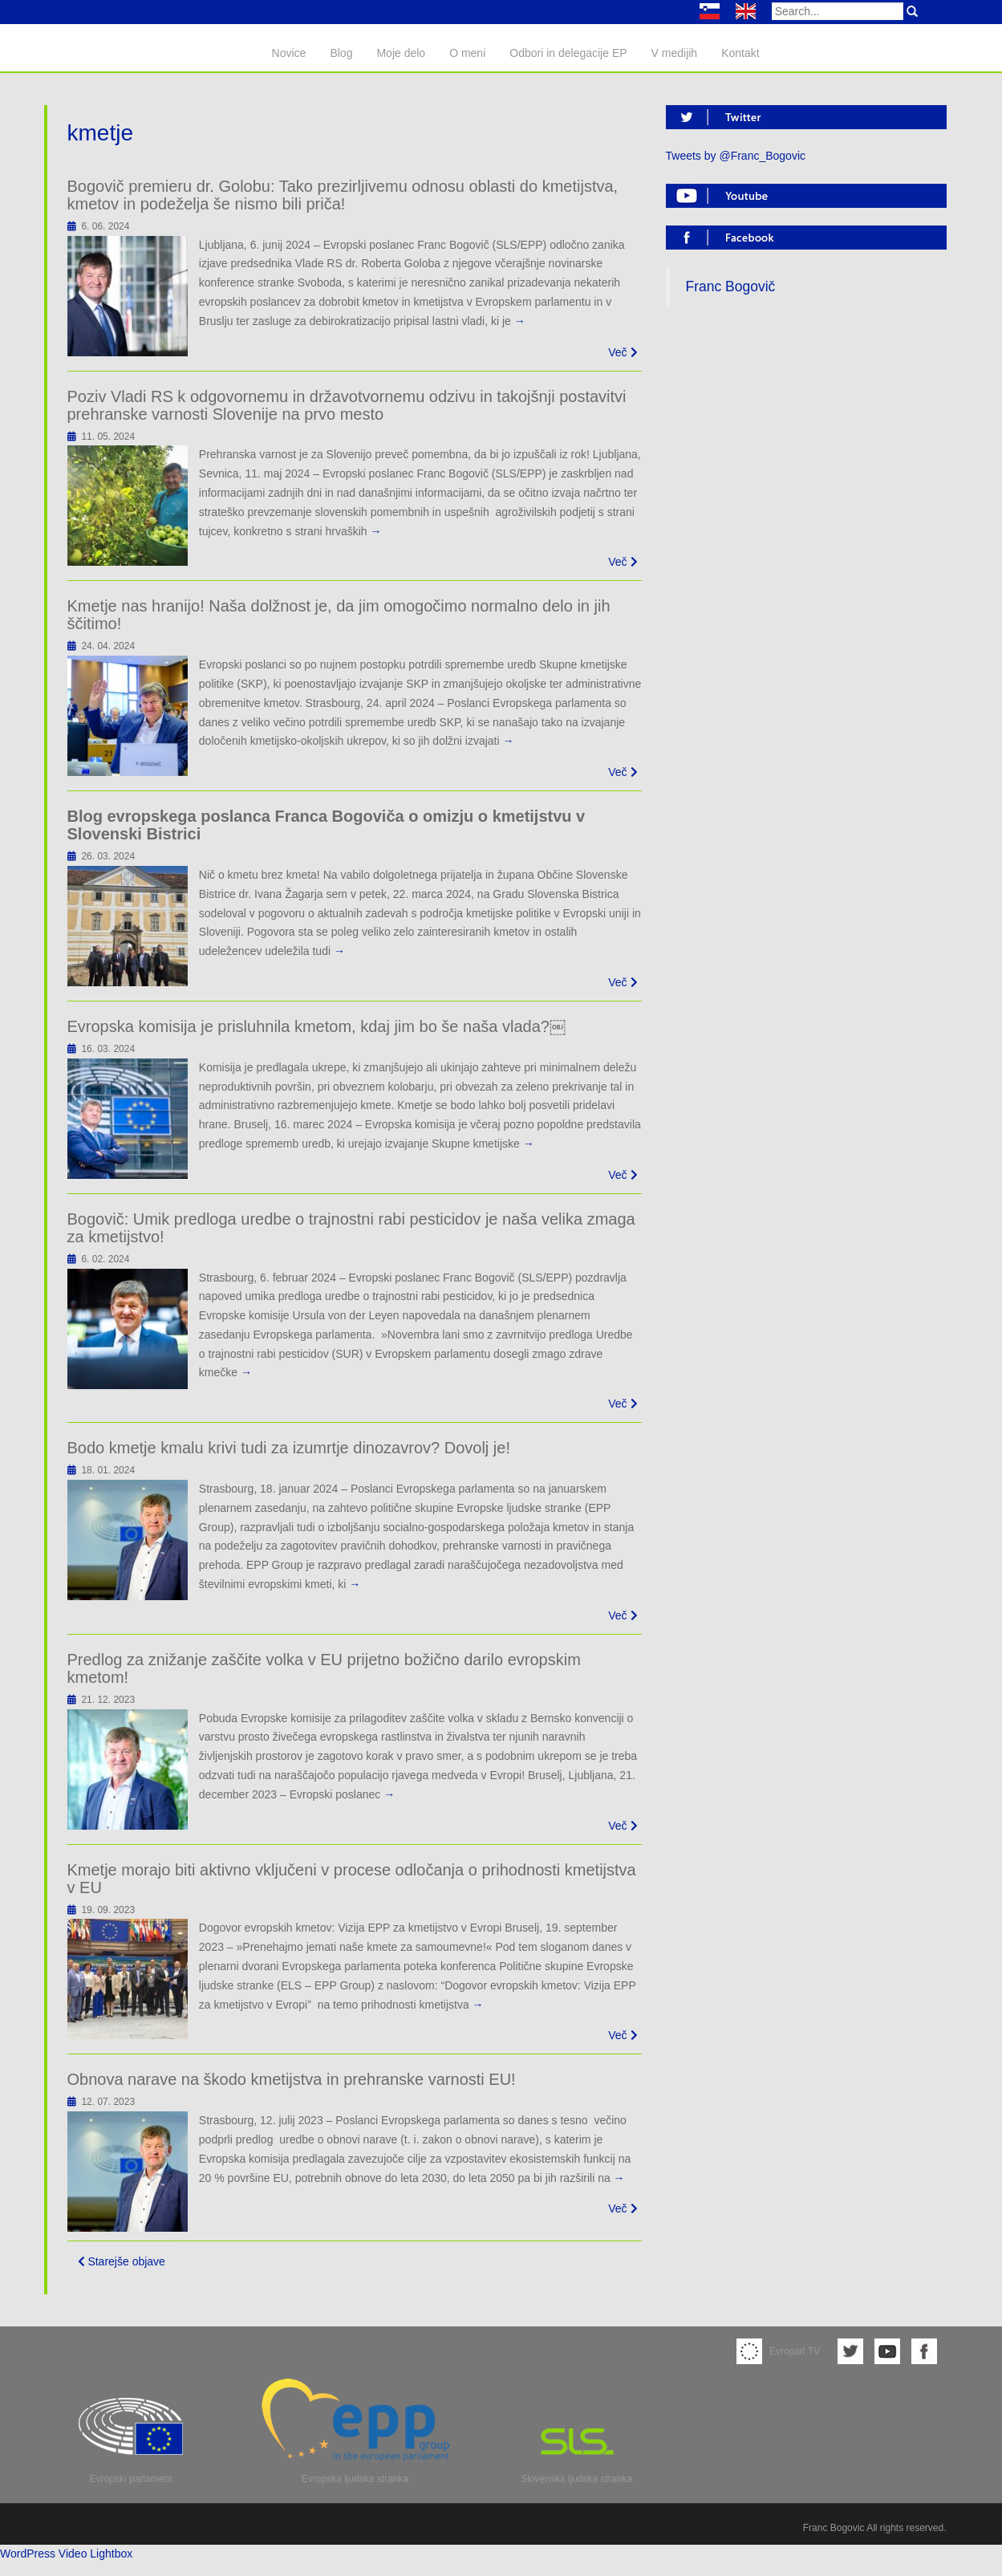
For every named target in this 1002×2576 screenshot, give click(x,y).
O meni (467, 53)
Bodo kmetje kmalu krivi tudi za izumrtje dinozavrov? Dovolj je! (288, 1448)
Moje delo (400, 53)
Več (622, 352)
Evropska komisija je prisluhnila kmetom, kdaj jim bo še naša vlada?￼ (316, 1026)
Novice (289, 53)
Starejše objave (121, 2261)
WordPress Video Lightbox (66, 2553)
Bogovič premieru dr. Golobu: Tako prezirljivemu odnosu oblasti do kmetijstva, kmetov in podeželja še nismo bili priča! (343, 195)
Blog (341, 53)
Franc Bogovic (834, 2527)
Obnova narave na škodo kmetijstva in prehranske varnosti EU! (291, 2079)
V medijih (674, 53)
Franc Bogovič (731, 286)
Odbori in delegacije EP (568, 53)
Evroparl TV (778, 2351)
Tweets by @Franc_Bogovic (736, 155)
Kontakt (740, 53)
